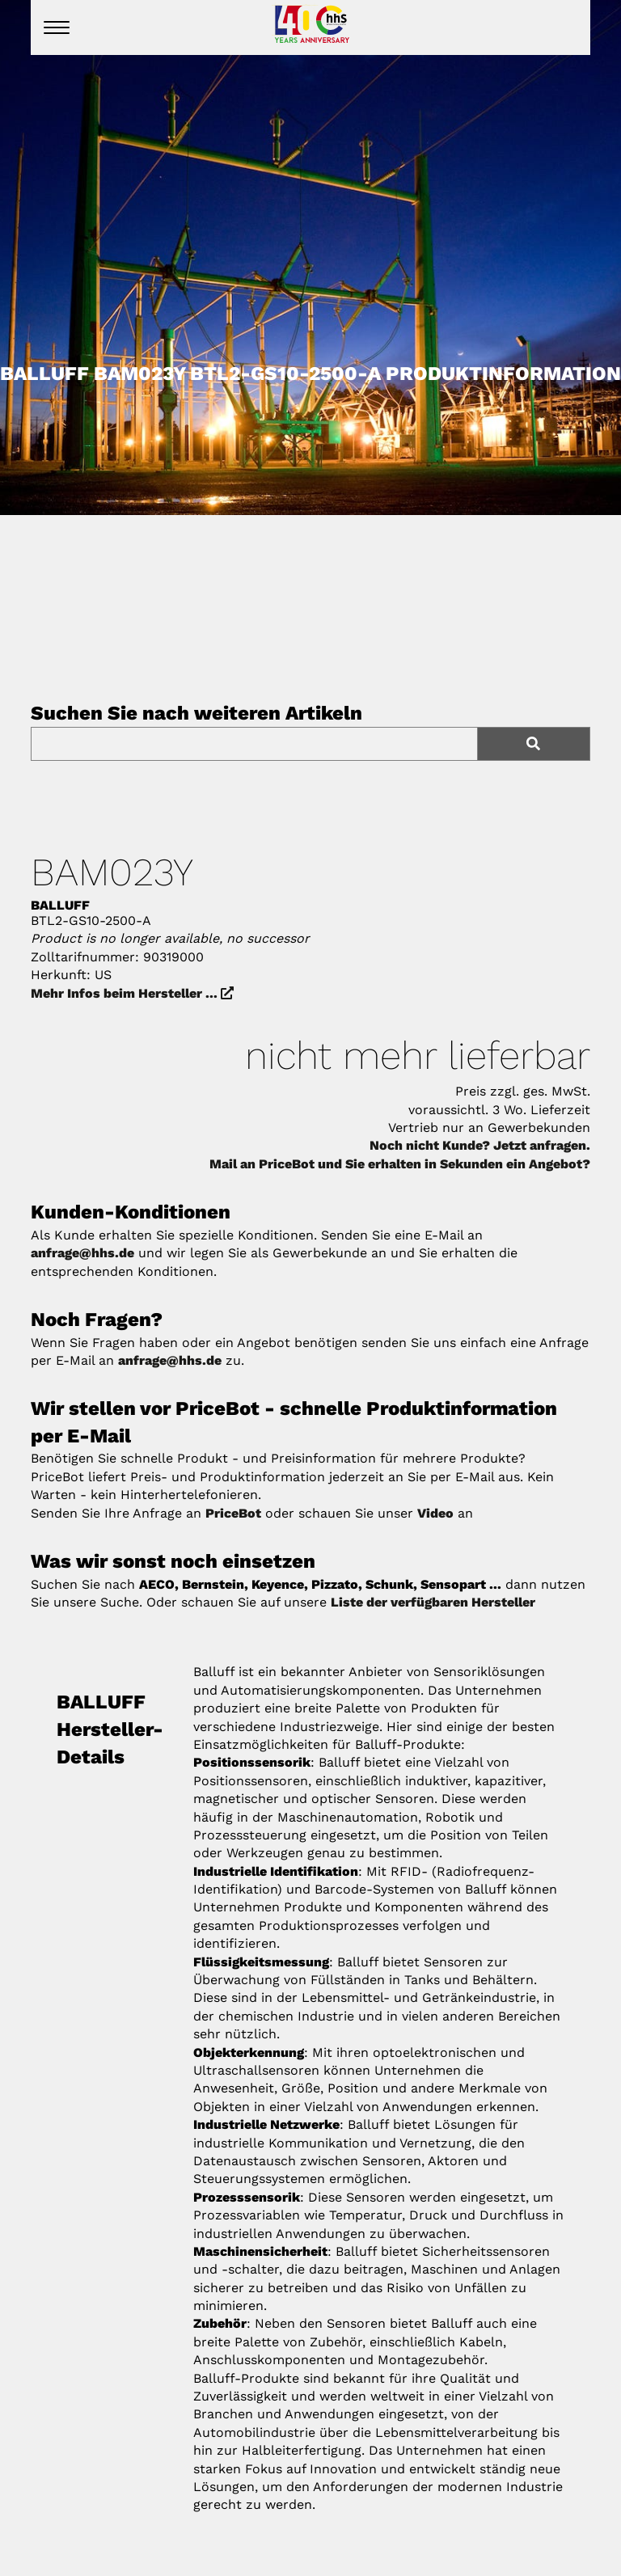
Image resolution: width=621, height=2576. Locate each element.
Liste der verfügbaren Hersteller (433, 1602)
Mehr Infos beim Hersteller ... (132, 993)
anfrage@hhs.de (82, 1253)
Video (435, 1513)
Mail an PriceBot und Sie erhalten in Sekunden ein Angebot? (399, 1164)
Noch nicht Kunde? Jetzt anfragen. (480, 1145)
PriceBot (233, 1513)
